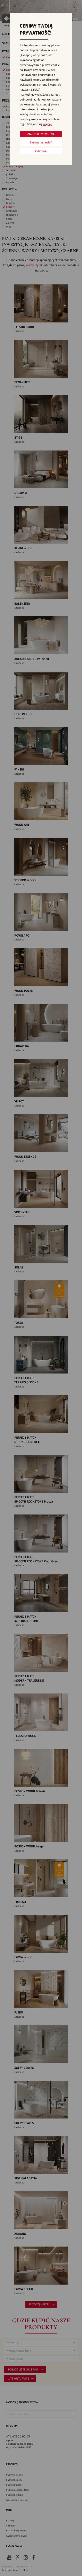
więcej (47, 124)
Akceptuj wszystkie (41, 134)
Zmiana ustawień (41, 142)
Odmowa (41, 151)
